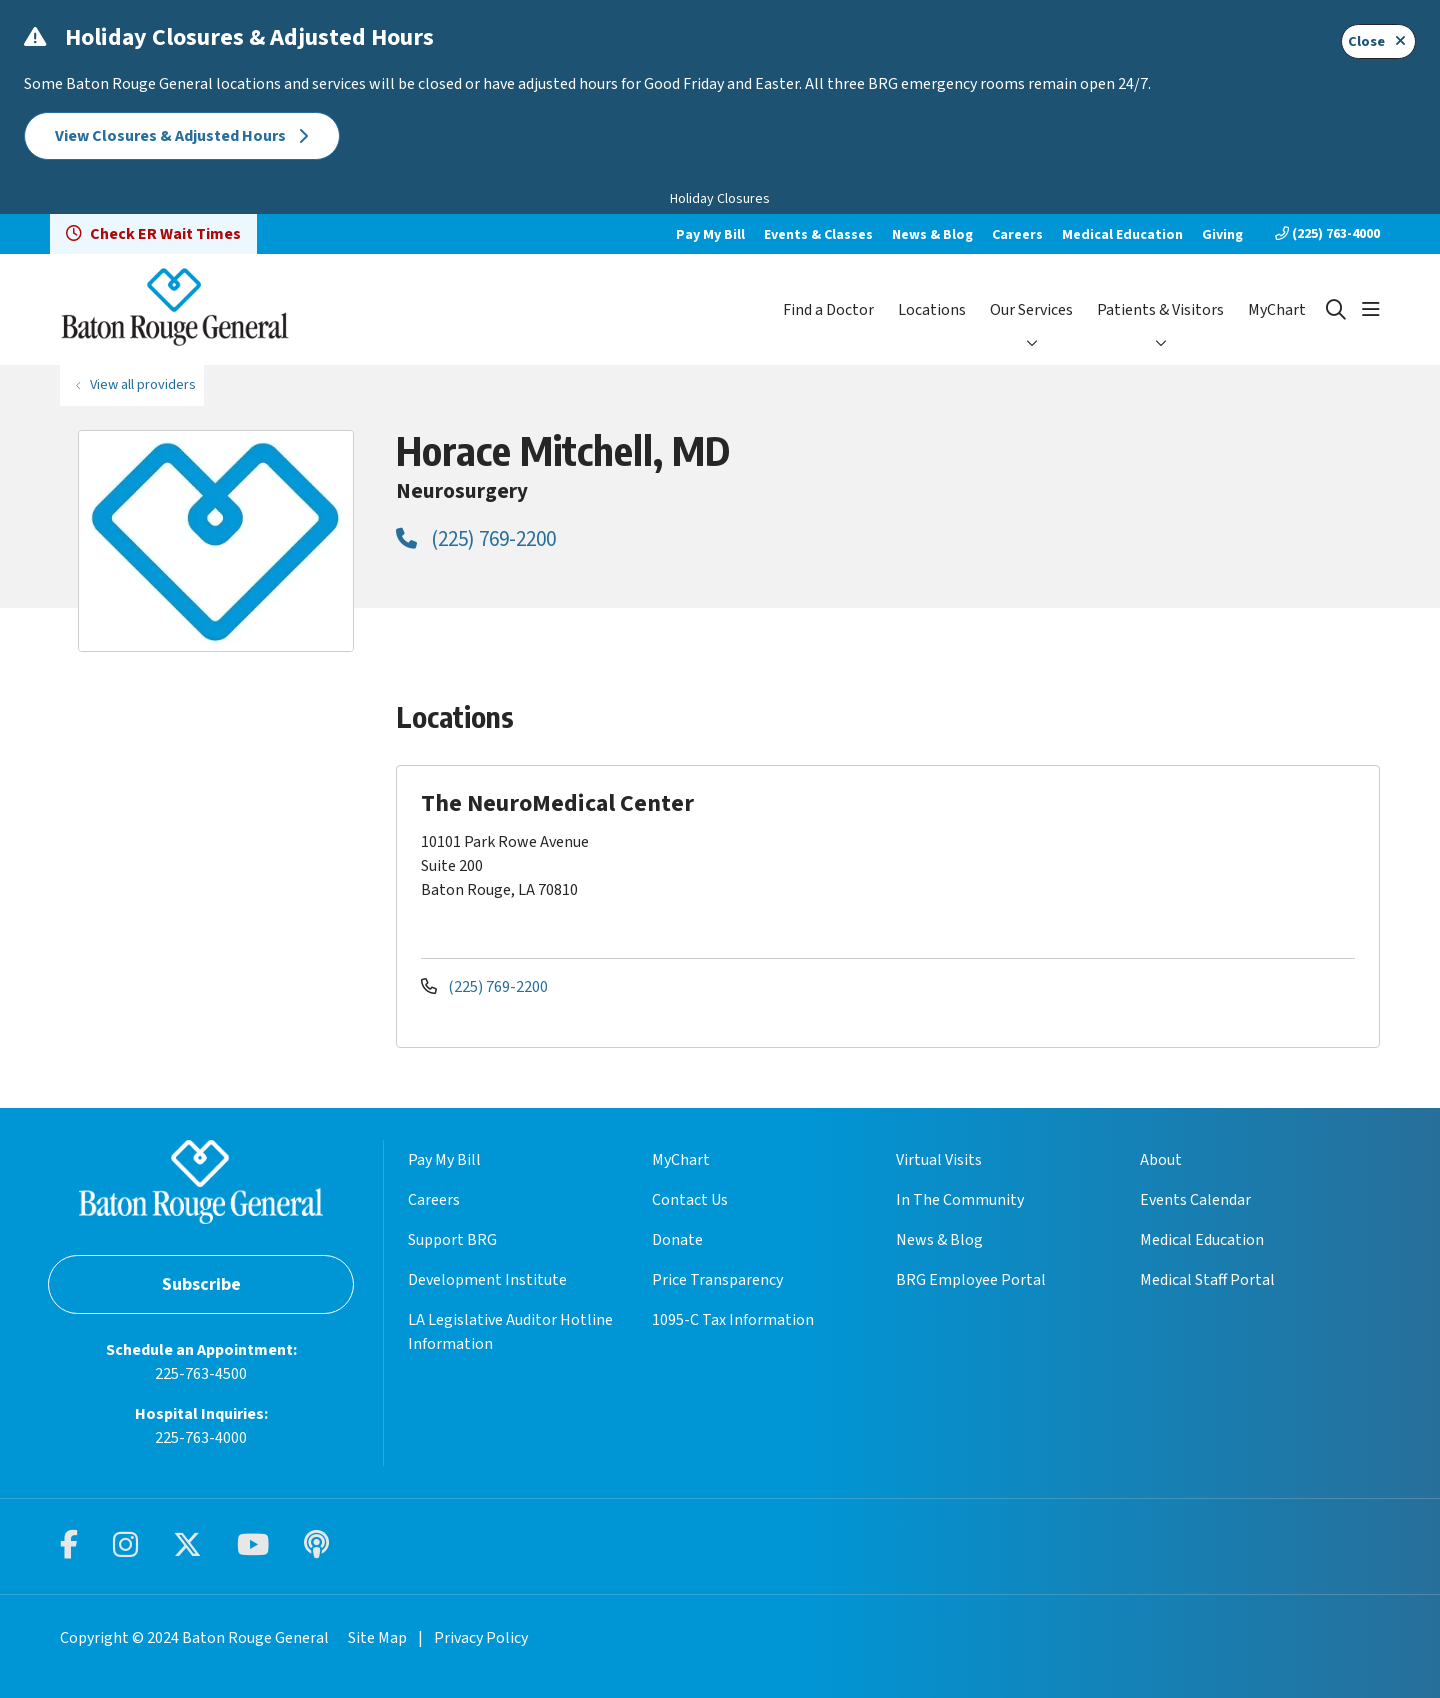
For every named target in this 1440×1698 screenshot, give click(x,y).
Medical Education (1122, 235)
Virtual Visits (939, 1160)
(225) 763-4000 (1327, 234)
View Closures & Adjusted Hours (182, 136)
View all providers (143, 384)
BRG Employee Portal (971, 1280)
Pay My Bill (710, 235)
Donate (677, 1240)
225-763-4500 (201, 1374)
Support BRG (452, 1240)
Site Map (377, 1638)
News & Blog (932, 235)
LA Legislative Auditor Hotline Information (510, 1332)
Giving (1222, 235)
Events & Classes (818, 235)
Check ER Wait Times (153, 234)
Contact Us (690, 1200)
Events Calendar (1195, 1200)
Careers (1017, 235)
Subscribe (201, 1284)
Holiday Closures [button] (720, 199)
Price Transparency (717, 1280)
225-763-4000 (201, 1438)
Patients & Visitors (1160, 310)
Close (1378, 41)
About (1161, 1160)
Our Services (1031, 310)
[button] (1371, 310)
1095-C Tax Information (733, 1320)
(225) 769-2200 (476, 539)
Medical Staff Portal (1207, 1280)
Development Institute (487, 1280)
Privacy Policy (481, 1638)
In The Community (960, 1200)
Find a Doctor (828, 310)
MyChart (1277, 310)
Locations (932, 310)
